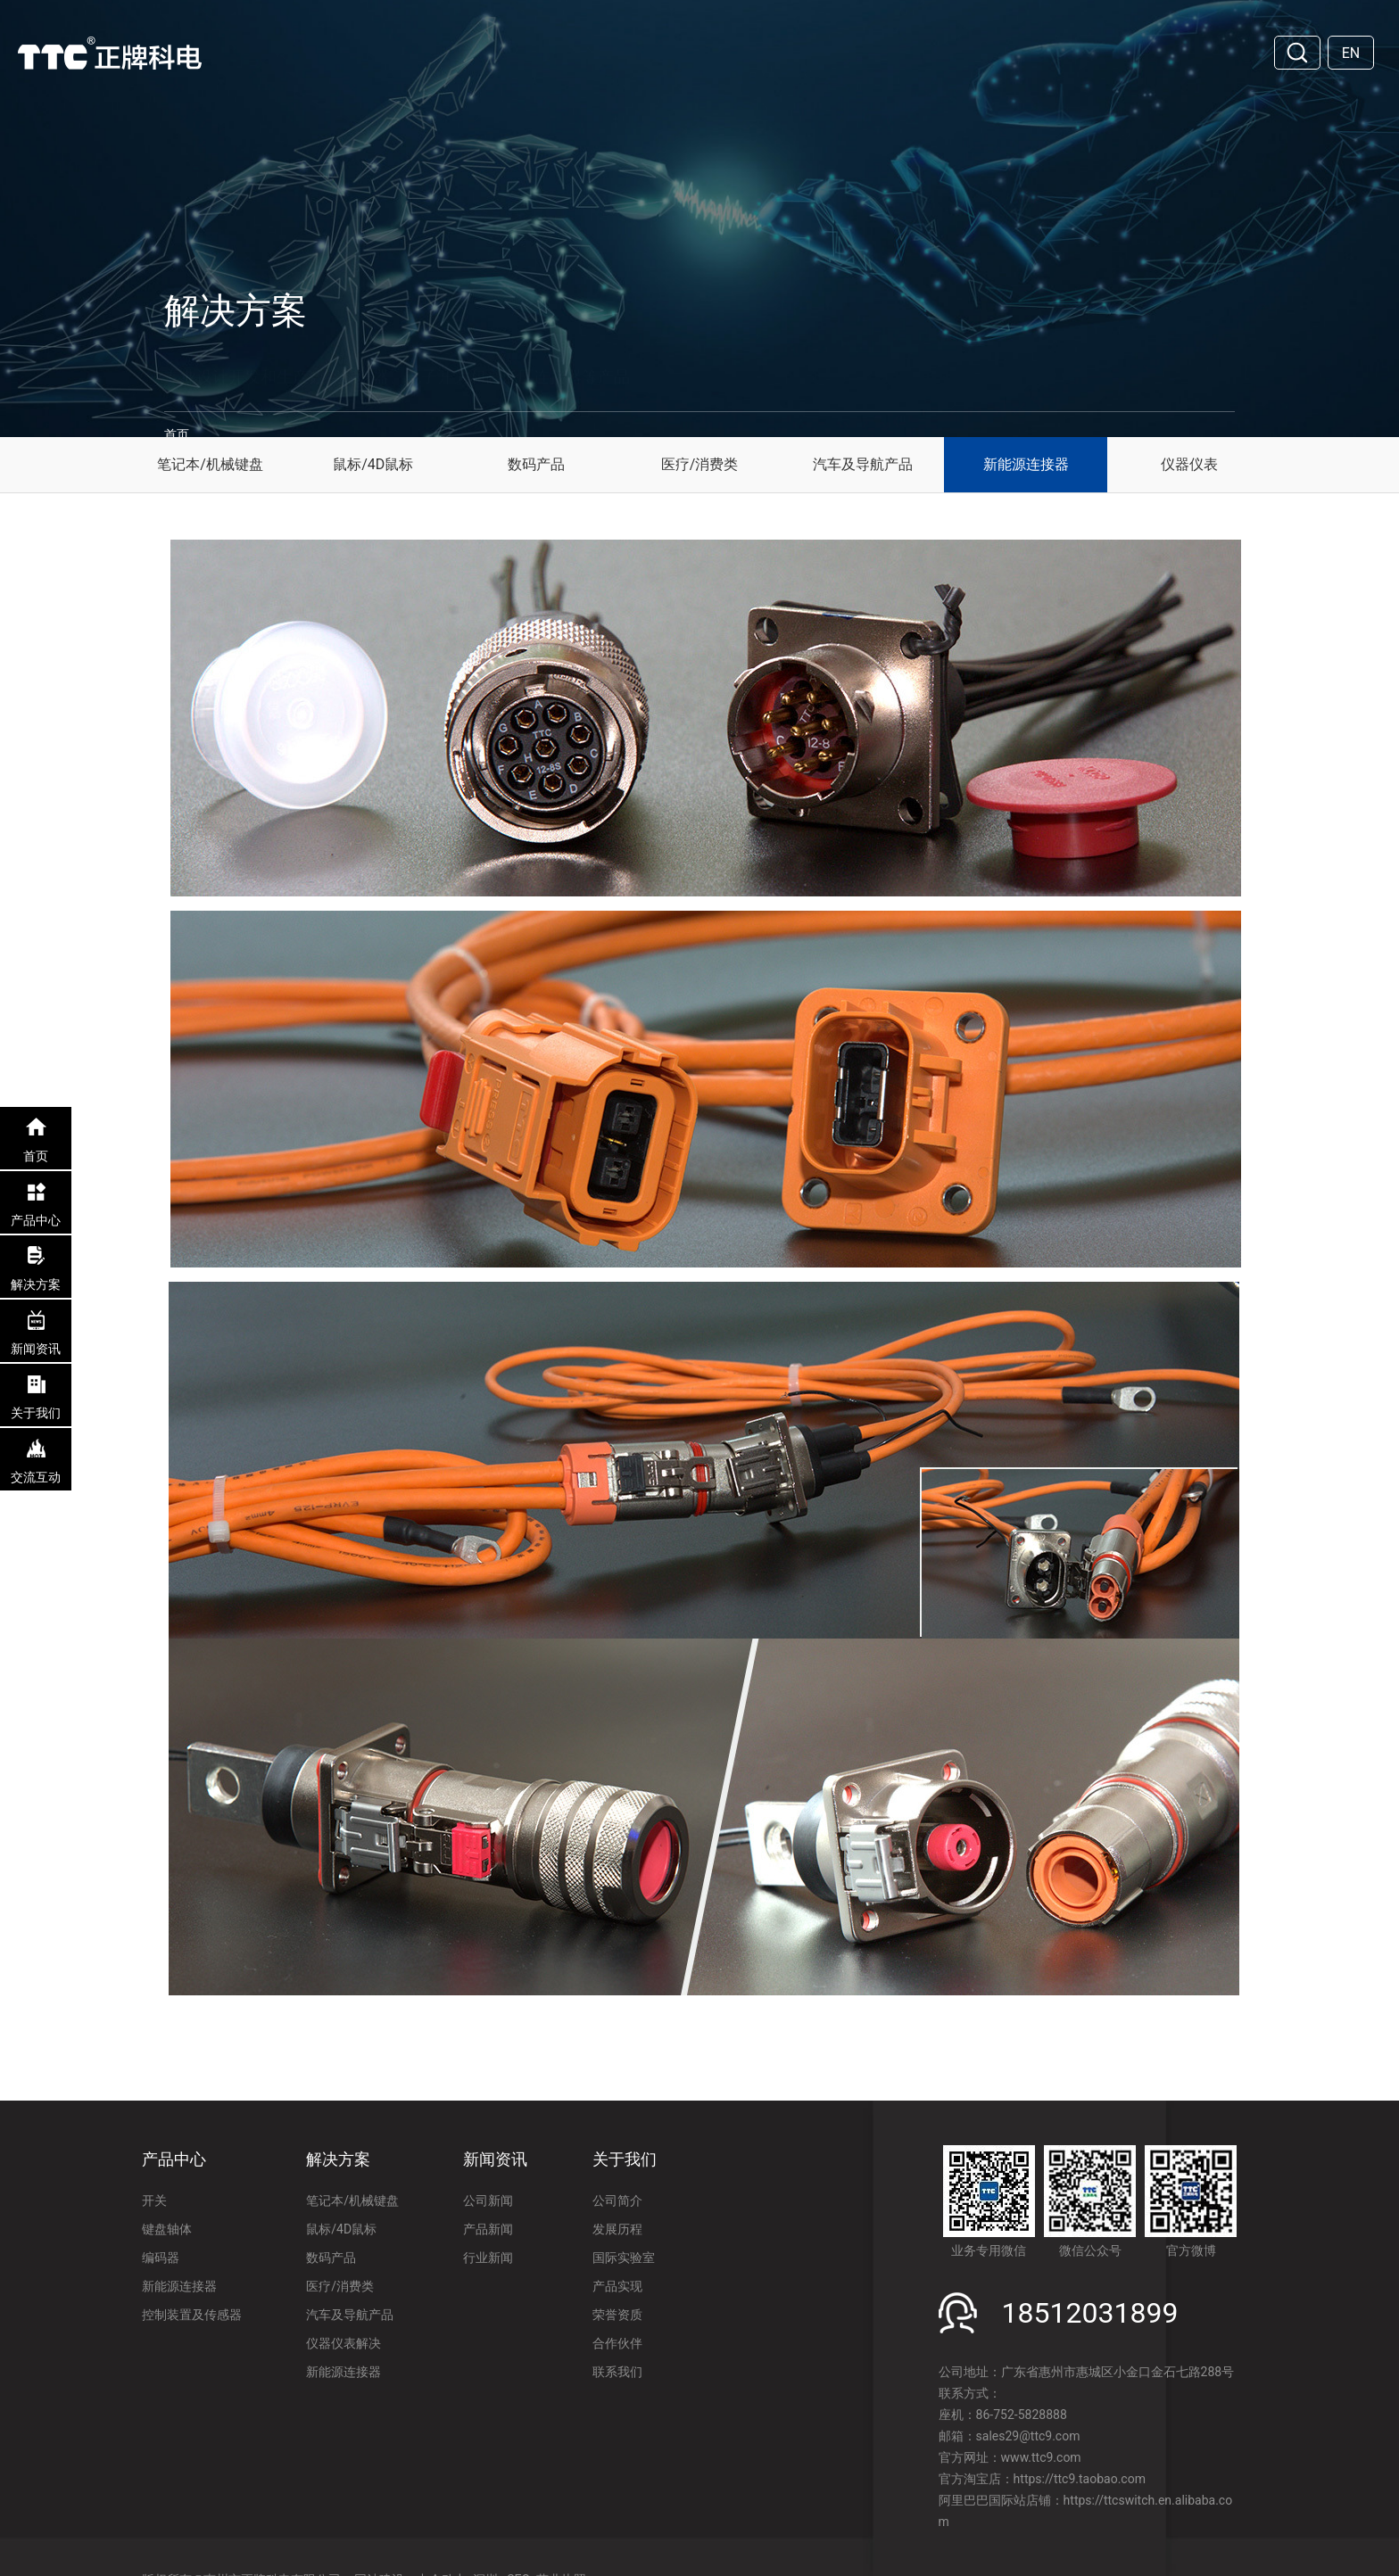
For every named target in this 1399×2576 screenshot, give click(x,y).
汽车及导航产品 (863, 464)
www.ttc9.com (1041, 2457)
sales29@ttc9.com (1028, 2436)
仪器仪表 (1189, 464)
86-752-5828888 (1021, 2414)
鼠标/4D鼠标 (373, 464)
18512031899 (1090, 2313)
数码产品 (536, 464)
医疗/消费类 (700, 464)
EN (1351, 53)
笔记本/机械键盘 (210, 464)
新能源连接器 (1026, 464)
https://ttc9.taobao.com (1080, 2479)
